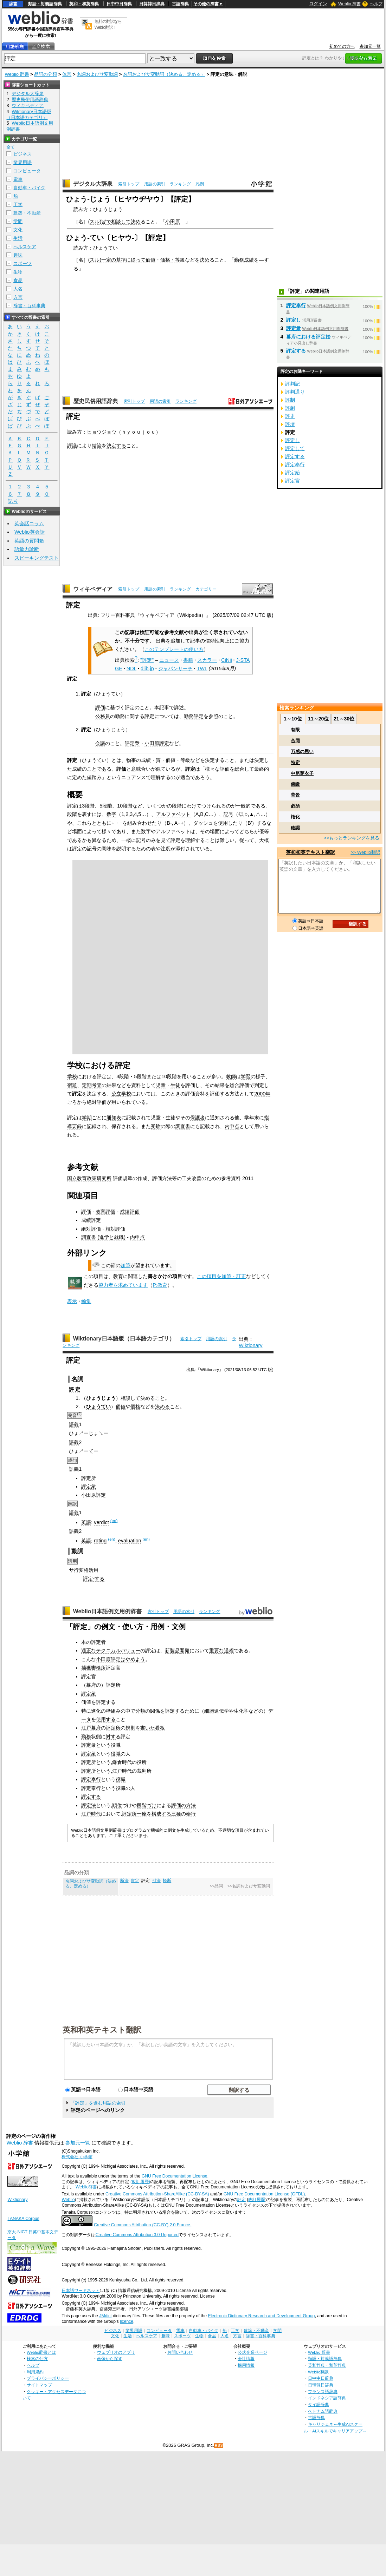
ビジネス (22, 154)
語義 (74, 1424)
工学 (17, 204)
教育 (118, 1276)
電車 (17, 179)
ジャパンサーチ (175, 668)
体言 (66, 74)
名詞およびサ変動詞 (97, 74)
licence (126, 2321)
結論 (97, 445)
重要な (216, 1650)
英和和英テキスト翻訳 (102, 2029)
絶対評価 (97, 1102)
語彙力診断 (26, 549)
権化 (295, 816)
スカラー (207, 660)
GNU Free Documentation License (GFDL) (264, 2194)
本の (86, 1642)
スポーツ (22, 263)
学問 (17, 221)
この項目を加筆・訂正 (221, 1276)
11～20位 (318, 719)
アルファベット (173, 814)
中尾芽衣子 (302, 773)
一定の (108, 260)
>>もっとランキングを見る (351, 838)
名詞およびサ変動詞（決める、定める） (164, 74)
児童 (161, 1085)
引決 (156, 1880)
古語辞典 (180, 3)
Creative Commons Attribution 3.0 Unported (137, 2234)
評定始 (292, 472)
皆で (106, 221)
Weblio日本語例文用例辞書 (107, 1611)
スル (94, 221)
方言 (17, 297)
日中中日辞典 (119, 3)
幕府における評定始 (308, 337)
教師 (231, 1076)
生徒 (175, 1085)
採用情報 (246, 2365)
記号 (228, 814)
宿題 (72, 1085)
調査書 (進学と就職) (103, 1237)
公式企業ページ (252, 2352)
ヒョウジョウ (101, 432)
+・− (116, 823)
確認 (295, 827)
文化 (17, 229)
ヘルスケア (24, 246)
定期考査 (92, 1085)
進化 (96, 1711)
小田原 (172, 221)
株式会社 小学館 (77, 2156)
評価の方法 (183, 1805)
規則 (130, 1728)
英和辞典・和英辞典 (327, 2365)
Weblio (68, 2199)
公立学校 (121, 1093)
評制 (290, 400)
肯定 (135, 1880)
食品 (17, 280)
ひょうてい (98, 1406)
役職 (116, 1745)
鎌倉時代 (122, 1762)
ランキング (180, 184)
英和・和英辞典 (84, 3)
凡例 (199, 184)
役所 (142, 1762)
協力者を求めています (123, 1285)
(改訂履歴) (140, 2181)
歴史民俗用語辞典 (95, 401)
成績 (249, 260)
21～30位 (344, 719)
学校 (72, 1076)
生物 (17, 272)
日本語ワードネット (80, 2290)
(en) (113, 1520)
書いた (147, 1728)
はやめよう (133, 1659)
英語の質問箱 (29, 540)
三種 (176, 1814)
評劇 (290, 408)
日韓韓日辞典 (152, 3)
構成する (161, 1814)
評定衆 (132, 743)
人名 (17, 288)
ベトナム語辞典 (322, 2411)
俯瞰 (295, 784)
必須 (295, 806)
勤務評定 (194, 716)
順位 (117, 1805)
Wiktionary (250, 1345)
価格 (135, 1406)
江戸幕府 (91, 1728)
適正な (88, 1650)
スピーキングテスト (36, 558)
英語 (86, 1522)
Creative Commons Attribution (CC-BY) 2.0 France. (142, 2224)
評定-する (93, 1578)
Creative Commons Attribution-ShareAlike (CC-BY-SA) (157, 2194)
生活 (17, 238)
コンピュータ (27, 170)
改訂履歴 (256, 2199)
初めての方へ (342, 46)
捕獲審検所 (93, 1668)
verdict (101, 1522)
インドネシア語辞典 (327, 2398)
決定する (116, 445)
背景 (295, 795)
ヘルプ (376, 3)
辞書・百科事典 (29, 305)
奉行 (191, 1814)
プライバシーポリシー (48, 2378)
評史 (290, 416)
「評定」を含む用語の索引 (98, 2103)
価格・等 (170, 260)
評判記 (292, 384)
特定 (295, 762)
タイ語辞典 (318, 2404)
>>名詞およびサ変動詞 (248, 1886)
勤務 (239, 260)
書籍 (188, 660)
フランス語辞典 (322, 2391)
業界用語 (22, 162)
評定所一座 (134, 1814)
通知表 (114, 1117)
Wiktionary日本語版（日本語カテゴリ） (124, 1339)
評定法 (88, 1805)
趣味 (17, 255)
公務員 (102, 716)
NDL (131, 668)
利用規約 (35, 2372)
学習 (246, 1076)
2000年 (262, 1093)
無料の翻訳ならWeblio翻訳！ (108, 24)
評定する (106, 1702)
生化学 (241, 1711)
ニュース (169, 660)
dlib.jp (147, 668)
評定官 (292, 480)
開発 (184, 1650)
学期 (87, 1117)
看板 (160, 1728)
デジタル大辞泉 (92, 184)
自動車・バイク (29, 187)
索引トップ (128, 184)
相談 (125, 1398)
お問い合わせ (180, 2352)
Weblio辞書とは (41, 2352)
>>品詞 (216, 1886)
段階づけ (146, 1805)
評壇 (290, 424)
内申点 (232, 1126)
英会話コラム (29, 523)
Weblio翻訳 (318, 2372)
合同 (295, 740)
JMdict (105, 2315)
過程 (229, 1650)
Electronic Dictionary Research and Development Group (261, 2315)
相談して (121, 221)
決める (147, 1398)
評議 (72, 445)
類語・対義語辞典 (45, 3)
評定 (241, 2199)
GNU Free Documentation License (174, 2176)
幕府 (91, 1685)
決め (136, 221)
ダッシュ (203, 823)
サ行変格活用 (83, 1570)
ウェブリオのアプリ (116, 2352)
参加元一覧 (370, 46)
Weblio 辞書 (349, 3)
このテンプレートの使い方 (174, 649)
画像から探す (109, 2358)
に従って (136, 260)
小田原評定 (156, 743)
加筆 (125, 1265)
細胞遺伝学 (216, 1711)
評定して (295, 448)
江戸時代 (122, 1771)
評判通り (295, 392)
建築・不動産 (27, 213)
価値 (150, 260)
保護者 (197, 1117)
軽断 (167, 1880)
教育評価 (105, 1211)
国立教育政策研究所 (89, 1178)
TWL (202, 668)
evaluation (129, 1540)
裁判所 (144, 1771)
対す (111, 1736)
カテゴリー (206, 589)
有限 (295, 729)
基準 (121, 260)
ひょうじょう (101, 1398)
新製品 (172, 1650)
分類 (140, 1711)
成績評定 (91, 1220)
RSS (219, 2445)
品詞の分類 (45, 74)
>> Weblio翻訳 (365, 852)
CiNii (226, 660)
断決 (124, 1880)
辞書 (13, 3)
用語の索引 (154, 184)
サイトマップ (39, 2385)
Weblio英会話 (29, 532)
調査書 (182, 1126)
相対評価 (115, 1229)
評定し (293, 320)
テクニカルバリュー (118, 1650)
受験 (156, 1126)
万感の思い (302, 751)
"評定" (147, 660)
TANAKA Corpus (23, 2218)
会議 (100, 743)
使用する (106, 1719)
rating (100, 1540)
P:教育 (160, 1285)
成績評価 (130, 1211)
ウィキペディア (92, 589)
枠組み (113, 1711)
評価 (100, 707)
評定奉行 (91, 1779)
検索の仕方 (37, 2358)
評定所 (88, 1478)
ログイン (318, 3)
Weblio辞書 (86, 2187)
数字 (111, 814)
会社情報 (246, 2358)
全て (10, 147)
